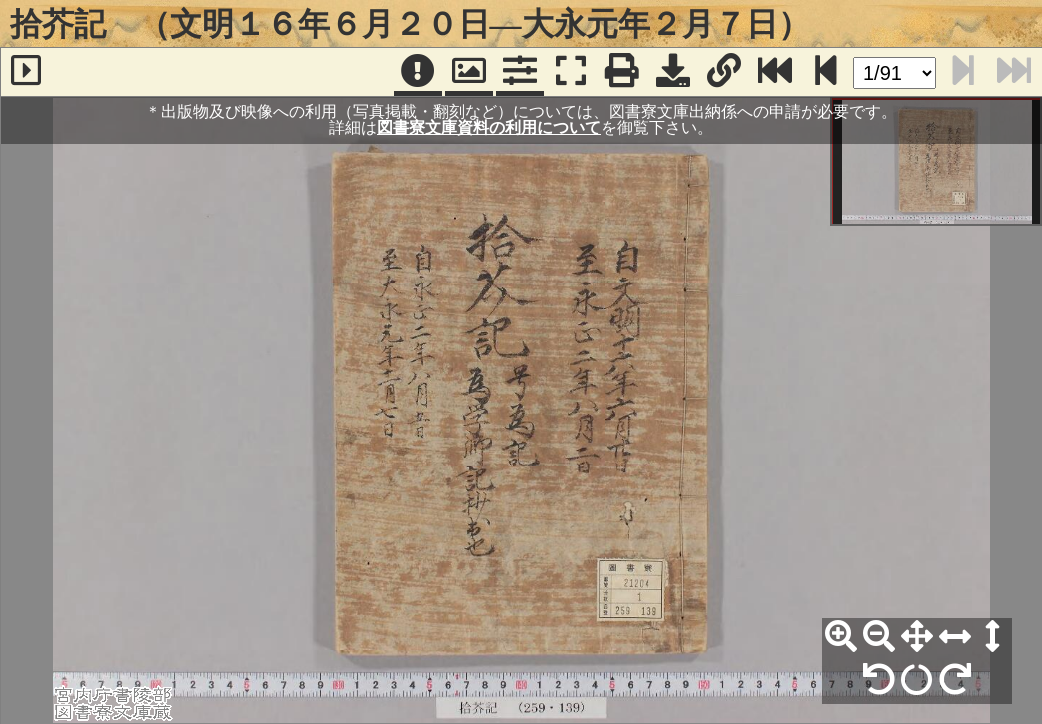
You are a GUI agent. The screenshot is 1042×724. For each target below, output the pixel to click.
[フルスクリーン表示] (571, 72)
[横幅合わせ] (955, 637)
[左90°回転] (879, 680)
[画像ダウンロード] (673, 72)
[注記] (418, 72)
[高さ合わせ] (993, 637)
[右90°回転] (955, 680)
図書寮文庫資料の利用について (489, 127)
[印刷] (622, 72)
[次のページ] (826, 72)
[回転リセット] (917, 680)
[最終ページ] (775, 72)
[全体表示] (917, 637)
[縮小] (879, 637)
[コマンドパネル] (520, 72)
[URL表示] (724, 72)
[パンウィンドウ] (469, 72)
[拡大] (841, 637)
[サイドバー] (26, 72)
